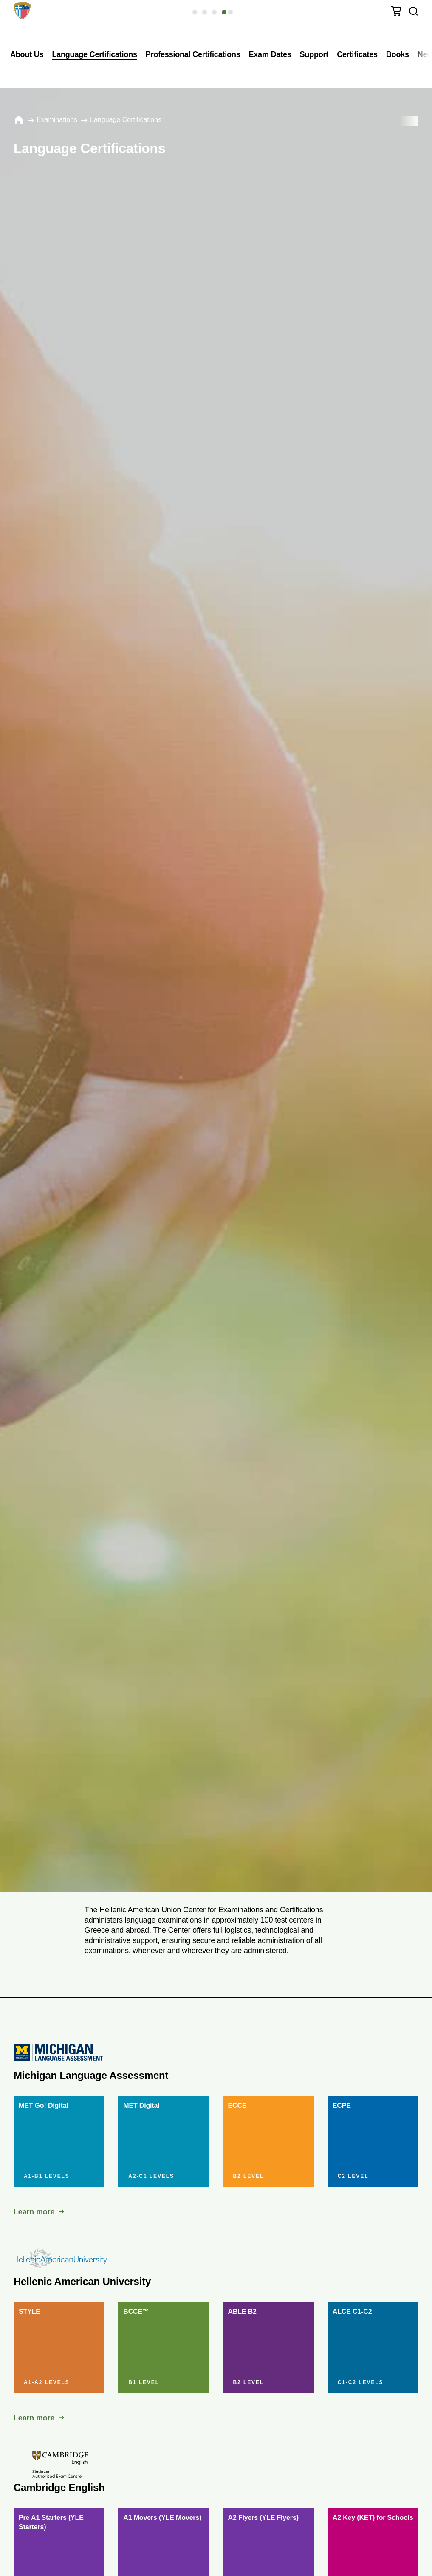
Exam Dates (270, 54)
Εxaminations (57, 119)
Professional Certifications (193, 54)
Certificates (357, 54)
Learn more (34, 2212)
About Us (26, 54)
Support (314, 54)
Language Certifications (94, 54)
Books (397, 54)
